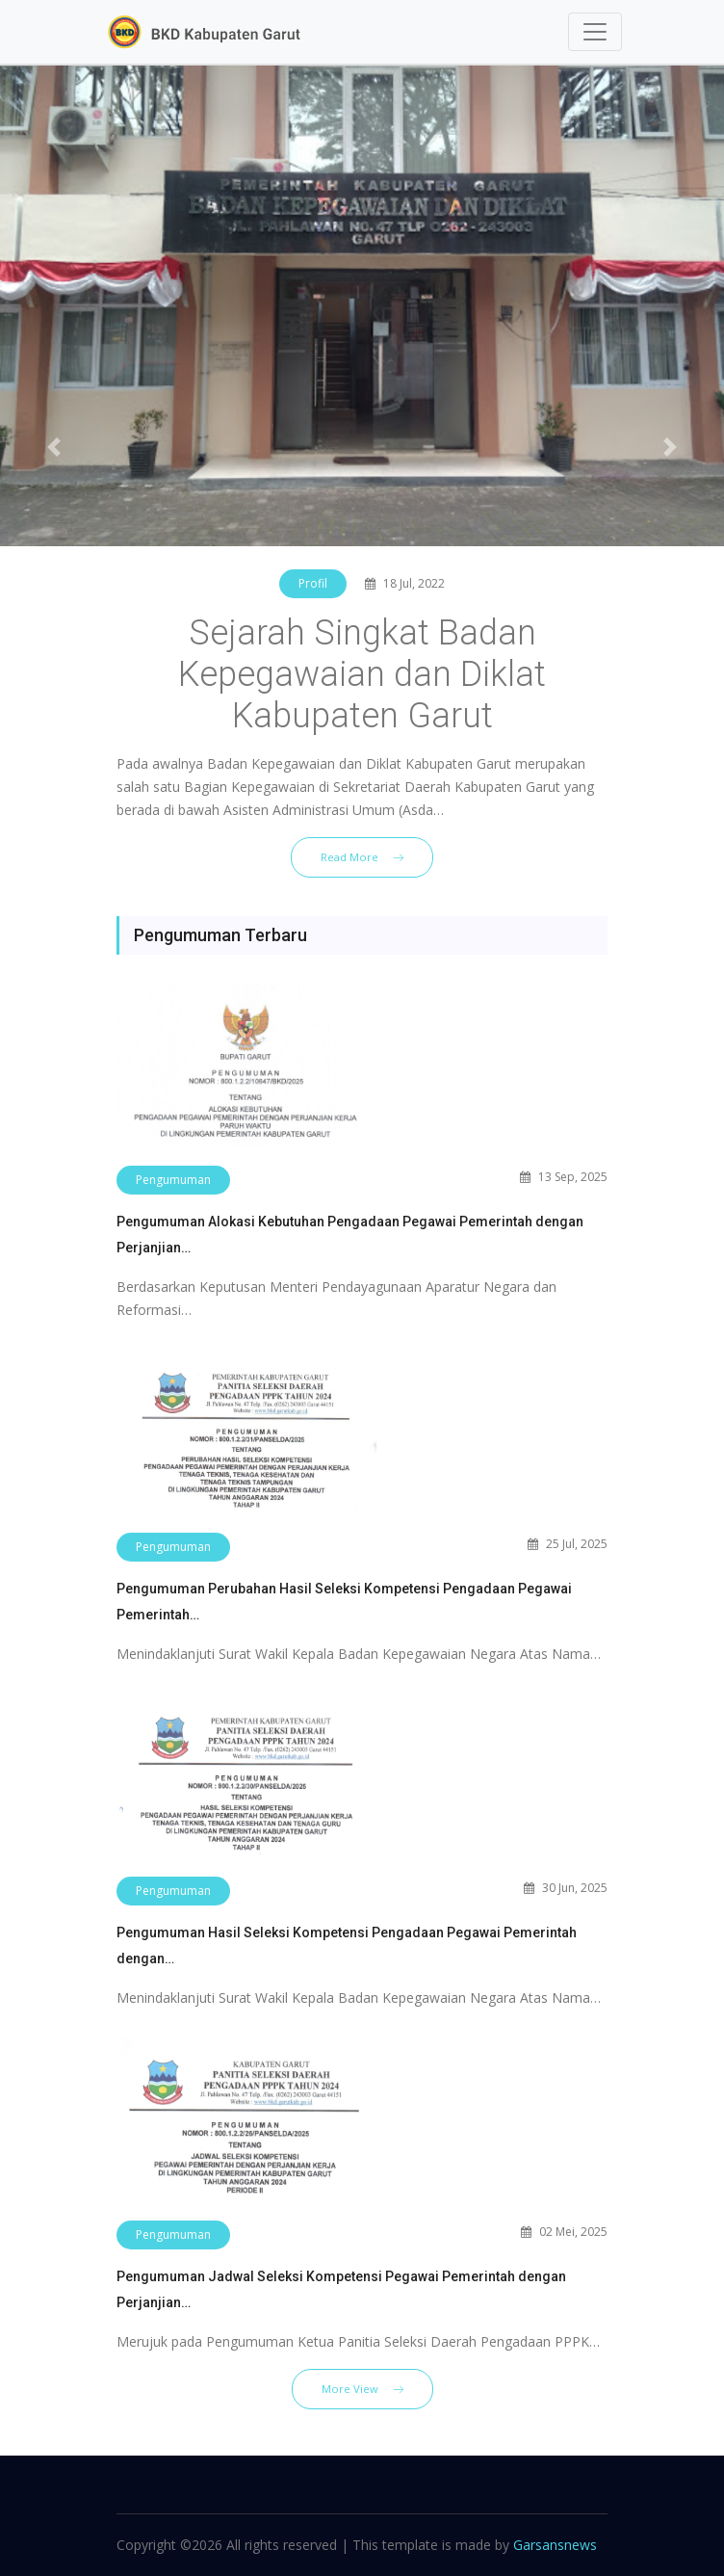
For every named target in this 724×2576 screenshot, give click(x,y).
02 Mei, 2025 (564, 2231)
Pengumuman (173, 1179)
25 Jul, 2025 (568, 1544)
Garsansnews (555, 2545)
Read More (362, 857)
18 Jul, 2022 (405, 583)
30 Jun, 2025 (566, 1887)
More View (362, 2388)
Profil (312, 583)
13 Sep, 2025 (564, 1177)
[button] (54, 446)
